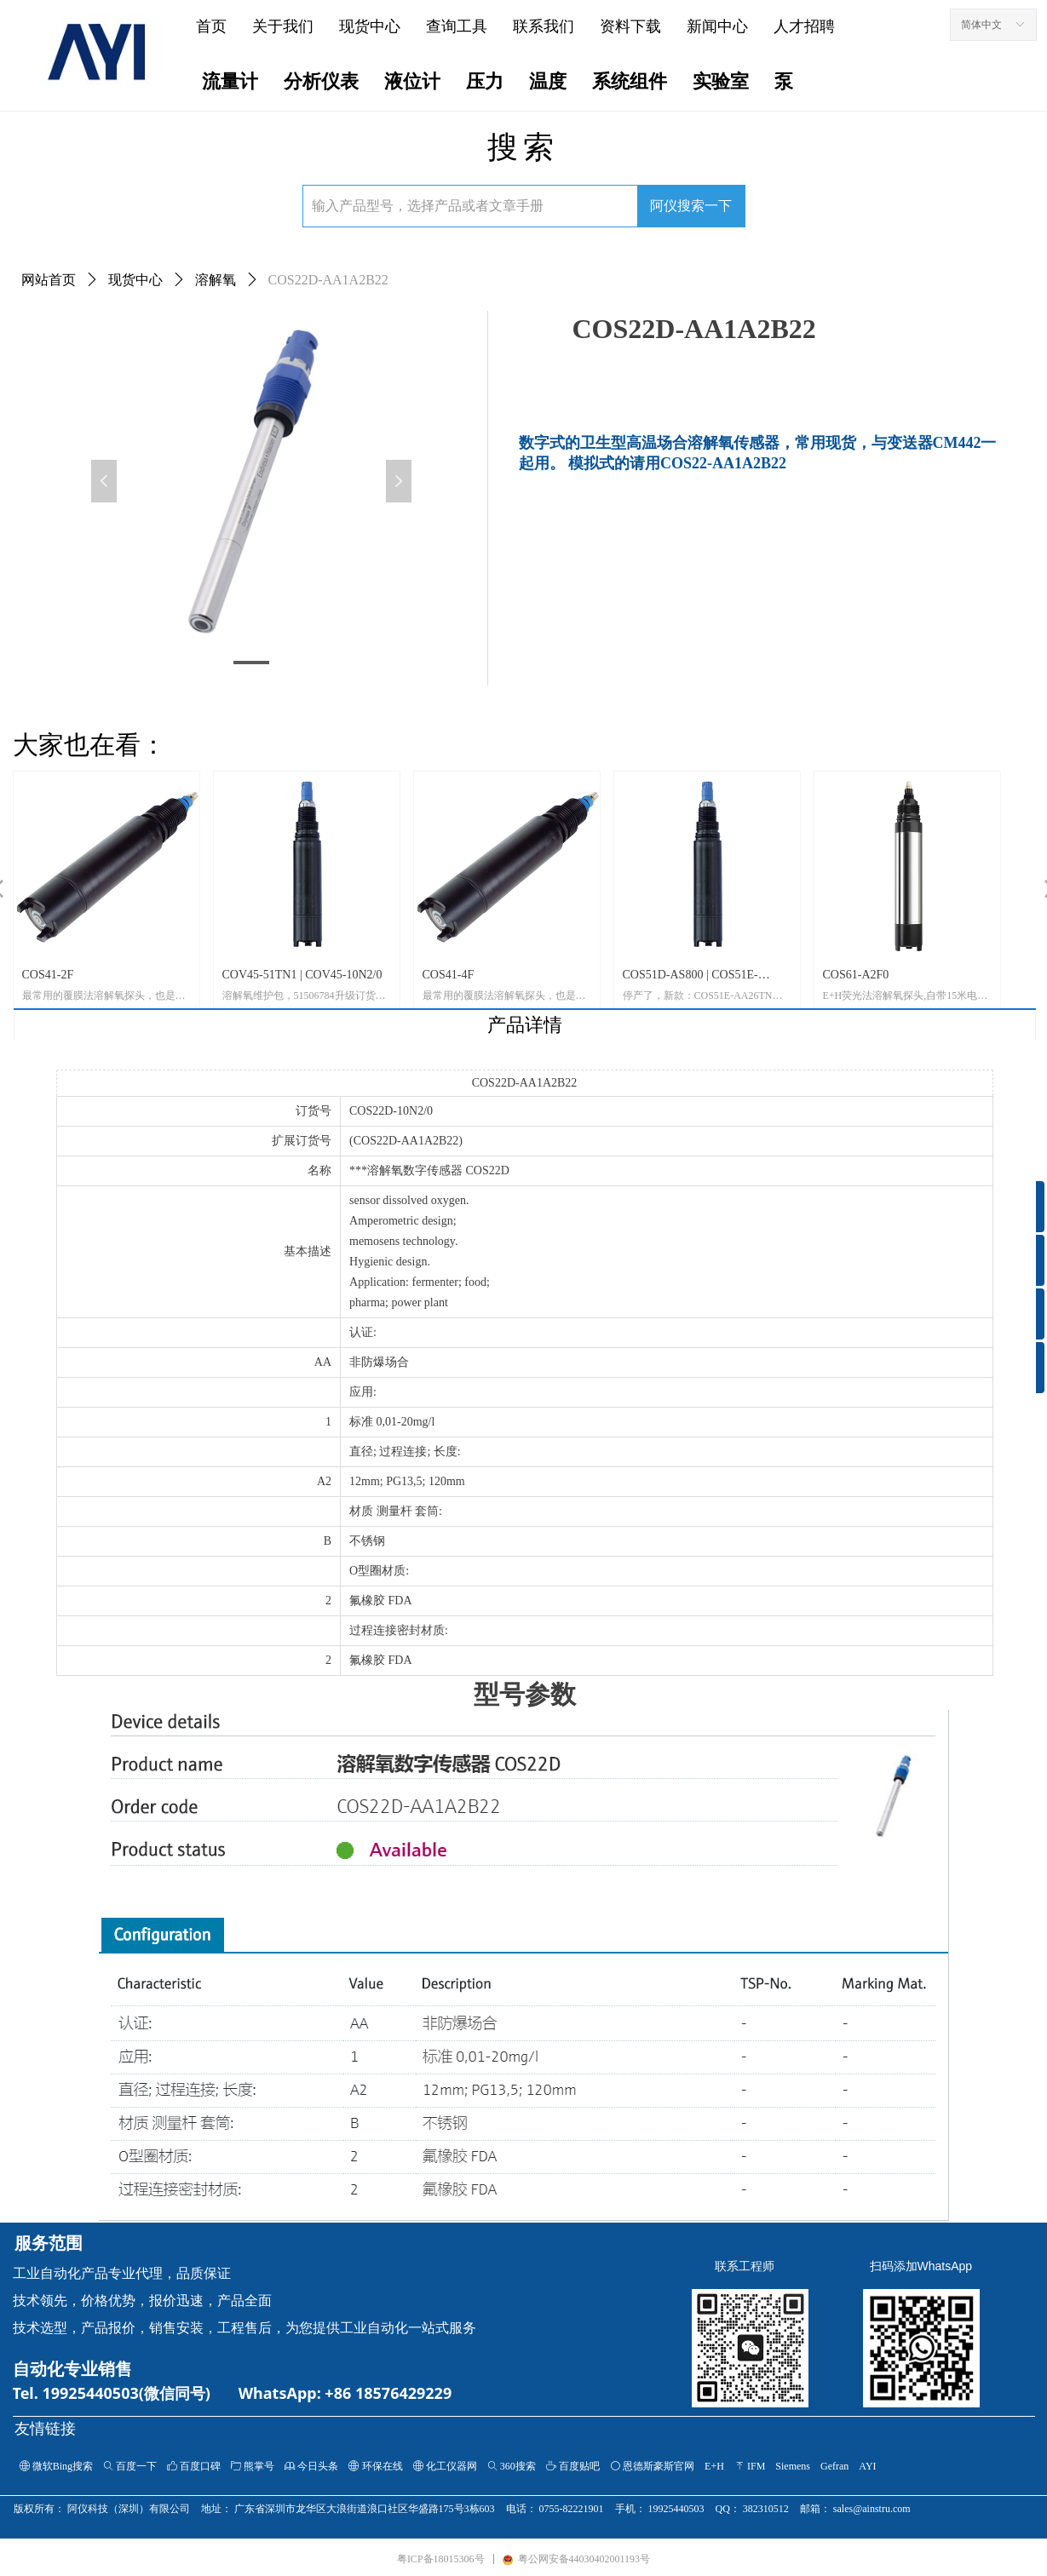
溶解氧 (215, 280)
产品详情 (524, 1025)
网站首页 (48, 280)
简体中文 (981, 25)
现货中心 (135, 280)
